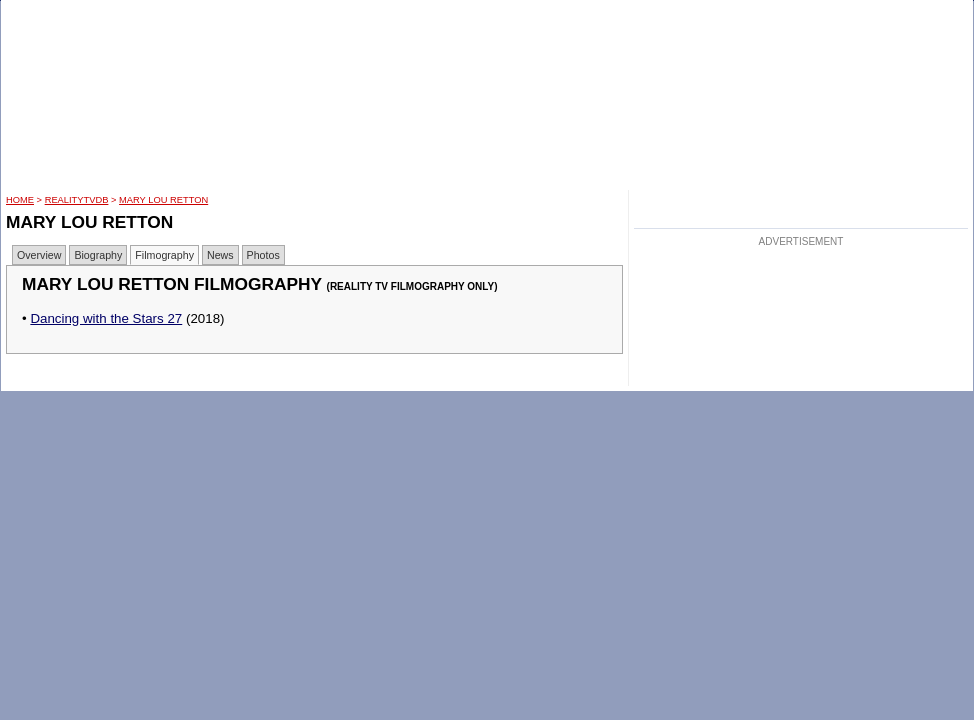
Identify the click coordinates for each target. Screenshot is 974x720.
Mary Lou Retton (163, 200)
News (220, 255)
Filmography (164, 255)
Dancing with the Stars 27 (106, 318)
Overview (39, 255)
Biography (98, 255)
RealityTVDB (77, 200)
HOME (20, 200)
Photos (263, 255)
